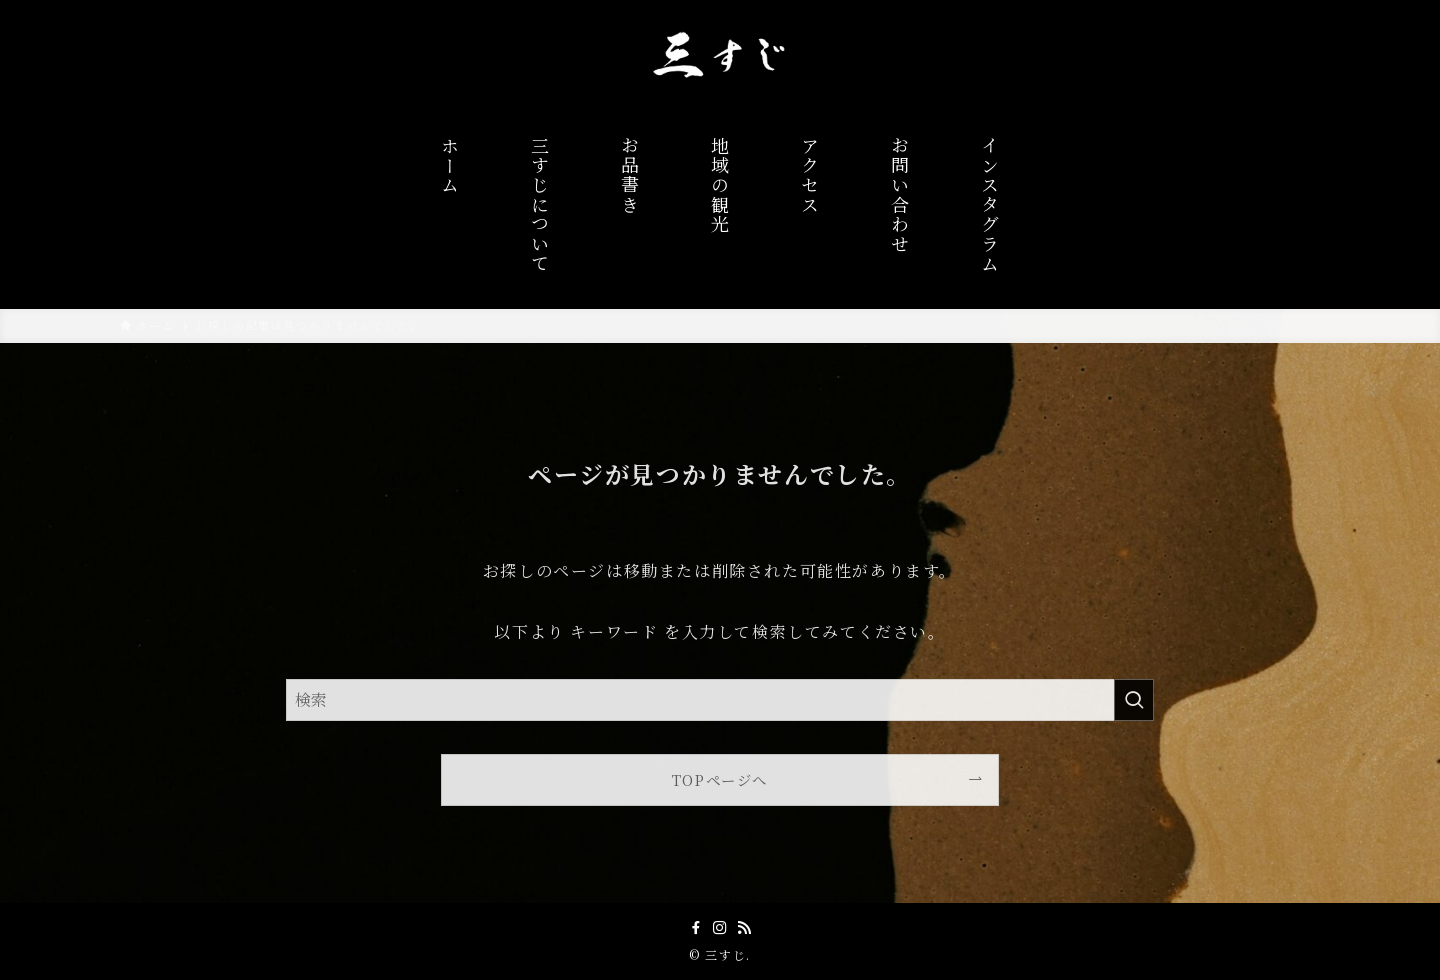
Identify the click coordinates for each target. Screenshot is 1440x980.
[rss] (744, 928)
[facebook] (696, 928)
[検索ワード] (720, 700)
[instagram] (720, 928)
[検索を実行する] (1134, 700)
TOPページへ (720, 779)
